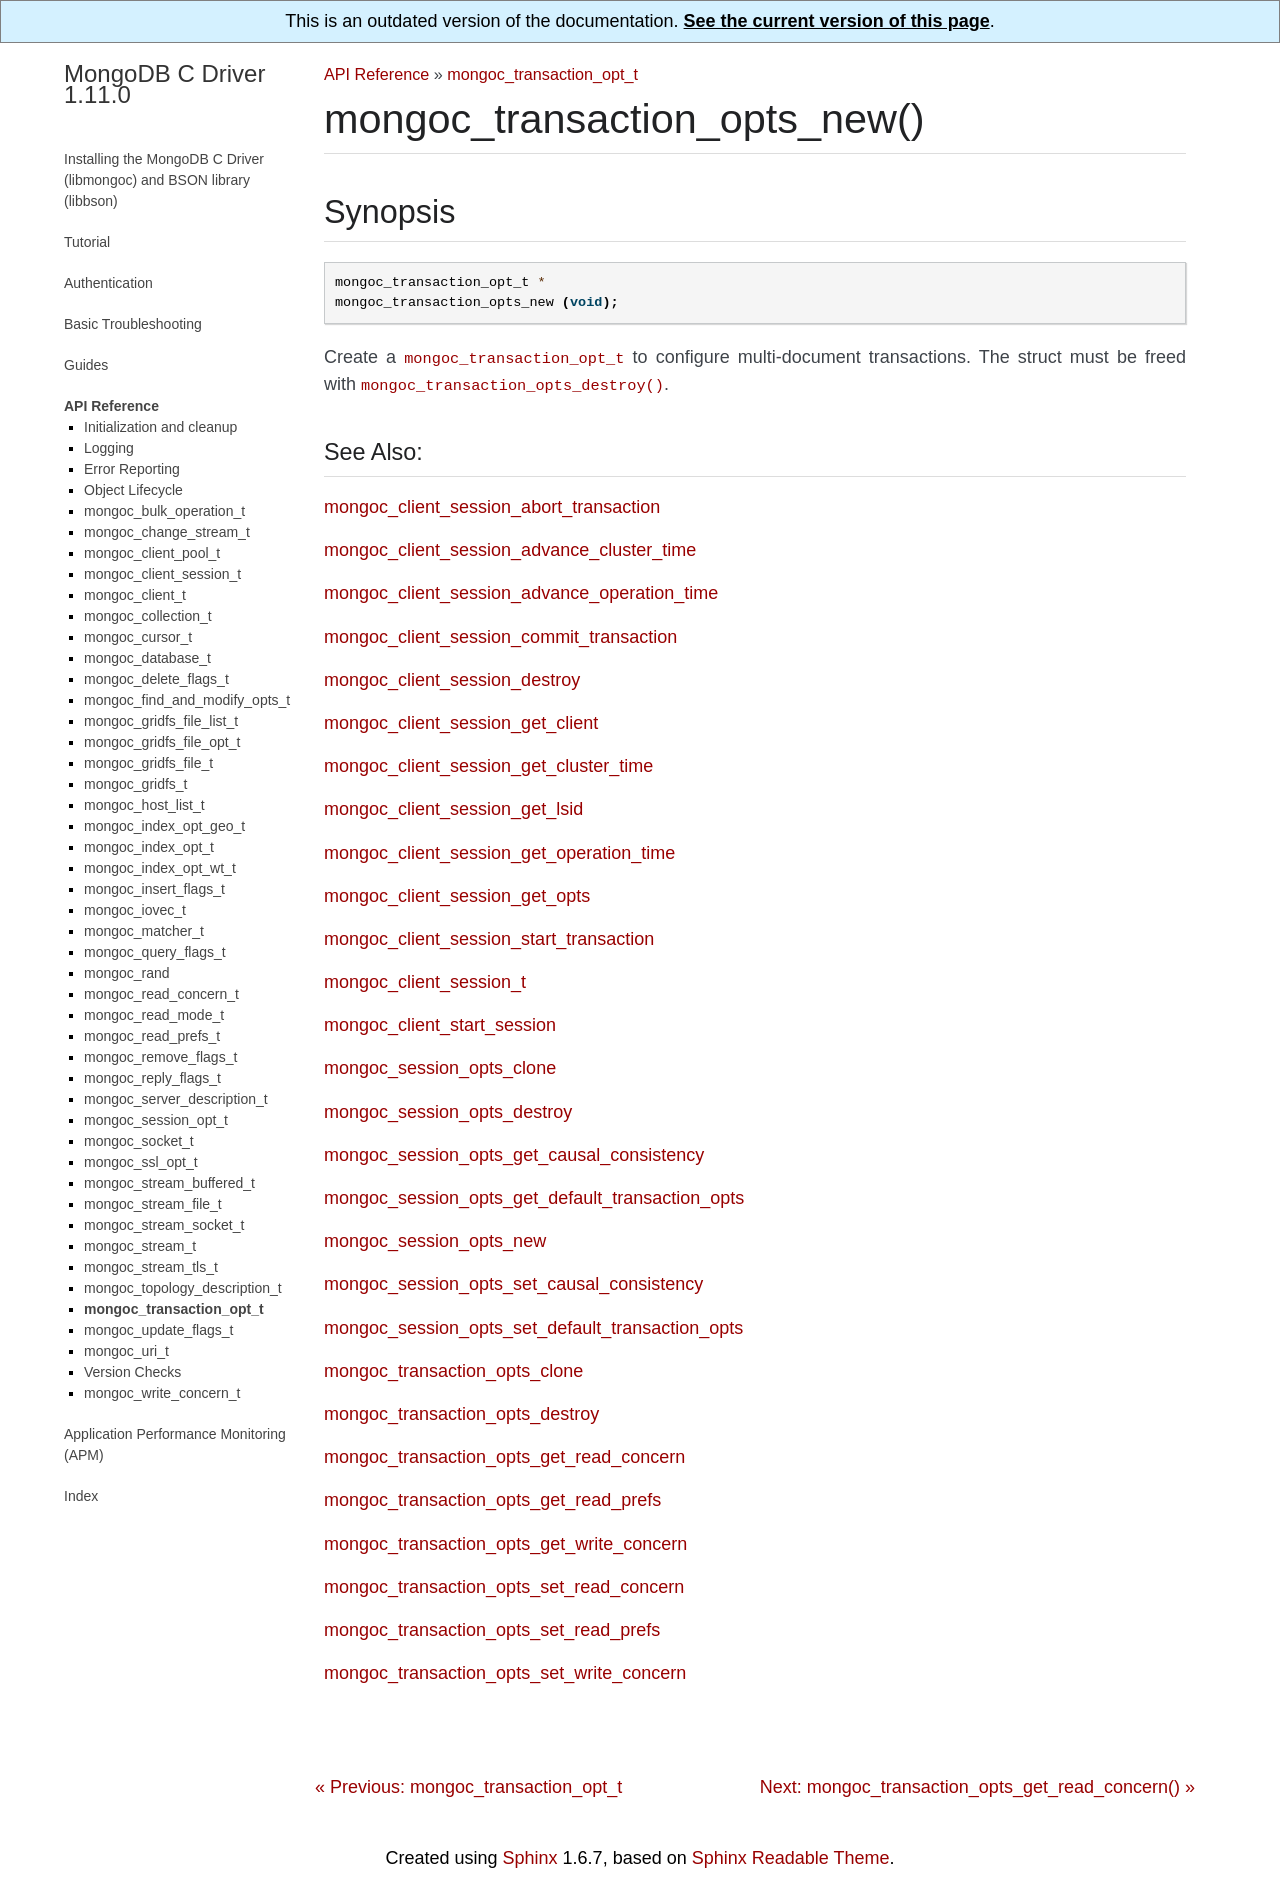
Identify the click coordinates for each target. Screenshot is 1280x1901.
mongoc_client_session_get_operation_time (499, 849)
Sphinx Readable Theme (791, 1854)
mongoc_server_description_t (176, 1099)
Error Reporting (132, 469)
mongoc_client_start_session (440, 1021)
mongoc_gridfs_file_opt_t (162, 742)
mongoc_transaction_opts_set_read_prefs (492, 1626)
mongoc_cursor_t (138, 637)
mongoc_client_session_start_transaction (489, 935)
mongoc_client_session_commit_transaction (500, 633)
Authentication (108, 283)
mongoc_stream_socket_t (164, 1225)
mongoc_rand (127, 973)
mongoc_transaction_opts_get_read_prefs (492, 1496)
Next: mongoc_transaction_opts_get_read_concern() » (977, 1783)
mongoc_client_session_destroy (452, 676)
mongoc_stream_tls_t (151, 1267)
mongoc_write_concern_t (162, 1393)
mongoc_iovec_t (135, 910)
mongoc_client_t (135, 595)
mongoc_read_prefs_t (152, 1036)
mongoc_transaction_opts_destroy (461, 1410)
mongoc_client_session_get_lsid (453, 805)
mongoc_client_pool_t (152, 553)
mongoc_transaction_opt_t (542, 74)
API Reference (376, 74)
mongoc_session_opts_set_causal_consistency (513, 1280)
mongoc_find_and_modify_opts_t (187, 700)
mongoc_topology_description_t (183, 1288)
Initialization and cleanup (160, 427)
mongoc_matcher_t (144, 931)
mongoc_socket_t (139, 1141)
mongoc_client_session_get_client (461, 719)
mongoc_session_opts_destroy (448, 1108)
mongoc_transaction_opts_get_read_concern (504, 1453)
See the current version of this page (837, 21)
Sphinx (530, 1854)
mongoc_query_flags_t (155, 952)
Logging (109, 448)
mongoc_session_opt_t (156, 1120)
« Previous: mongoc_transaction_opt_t (468, 1783)
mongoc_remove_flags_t (160, 1057)
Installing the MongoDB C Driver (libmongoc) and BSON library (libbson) (164, 180)
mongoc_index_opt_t (149, 847)
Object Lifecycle (133, 490)
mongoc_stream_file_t (153, 1204)
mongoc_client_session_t (425, 978)
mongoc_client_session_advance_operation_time (521, 589)
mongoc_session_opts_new (435, 1237)
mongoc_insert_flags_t (154, 889)
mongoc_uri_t (126, 1351)
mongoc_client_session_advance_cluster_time (510, 546)
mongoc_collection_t (148, 616)
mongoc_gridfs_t (136, 784)
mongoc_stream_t (140, 1246)
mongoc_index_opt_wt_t (160, 868)
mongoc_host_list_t (144, 805)
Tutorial (87, 242)
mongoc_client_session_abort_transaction (492, 503)
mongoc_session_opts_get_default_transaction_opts (534, 1194)
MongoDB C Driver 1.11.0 (164, 84)
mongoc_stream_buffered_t (169, 1183)
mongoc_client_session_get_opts (457, 892)
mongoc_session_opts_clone (440, 1064)
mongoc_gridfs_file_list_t (161, 721)
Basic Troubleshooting (133, 324)
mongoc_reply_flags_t (152, 1078)
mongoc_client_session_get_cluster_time (488, 762)
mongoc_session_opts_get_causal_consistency (514, 1151)
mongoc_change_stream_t (167, 532)
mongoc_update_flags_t (158, 1330)
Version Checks (132, 1372)
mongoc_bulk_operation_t (164, 511)
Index (81, 1496)
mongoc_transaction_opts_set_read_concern (504, 1583)
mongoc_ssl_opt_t (141, 1162)
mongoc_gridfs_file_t (148, 763)
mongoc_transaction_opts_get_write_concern (505, 1540)
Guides (86, 365)
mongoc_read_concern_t (161, 994)
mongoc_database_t (147, 658)
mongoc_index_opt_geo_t (164, 826)
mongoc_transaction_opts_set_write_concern (505, 1669)
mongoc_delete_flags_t (156, 679)
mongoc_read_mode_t (154, 1015)
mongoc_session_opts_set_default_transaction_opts (533, 1324)
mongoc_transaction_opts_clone (453, 1367)
